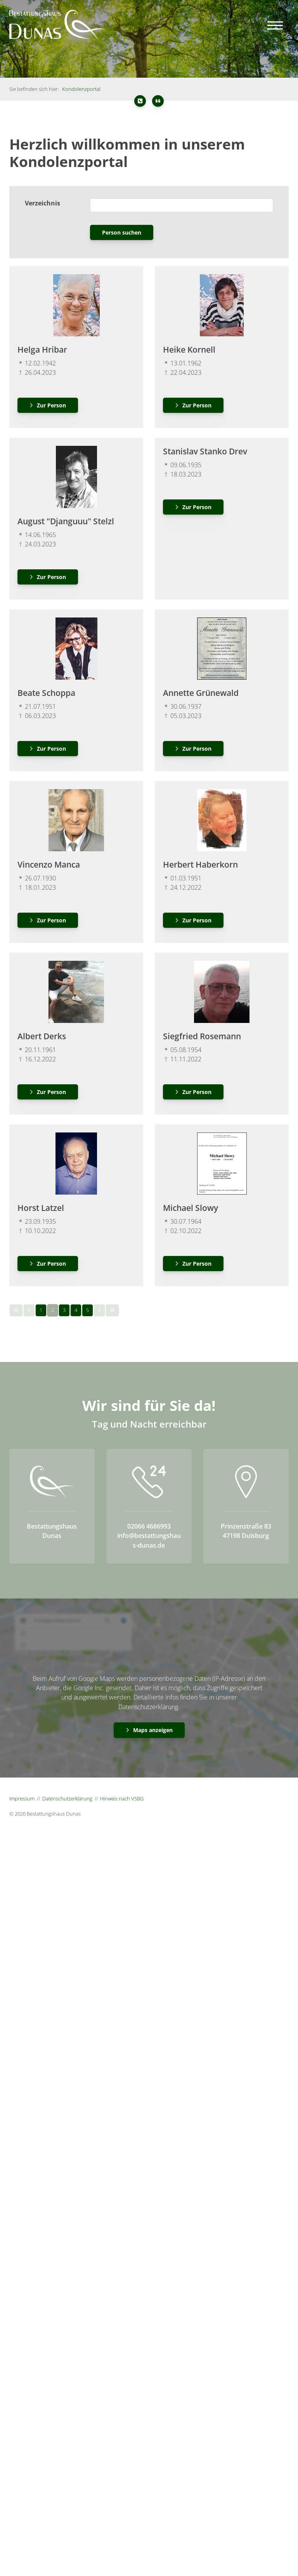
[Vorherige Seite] (29, 1310)
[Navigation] (275, 25)
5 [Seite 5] (87, 1309)
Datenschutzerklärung (67, 1798)
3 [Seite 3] (64, 1309)
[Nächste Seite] (99, 1310)
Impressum (22, 1798)
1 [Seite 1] (41, 1309)
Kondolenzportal (81, 88)
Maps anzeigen (153, 1730)
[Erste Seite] (16, 1310)
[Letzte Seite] (112, 1310)
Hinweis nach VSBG (122, 1798)
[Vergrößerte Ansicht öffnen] (76, 305)
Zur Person (51, 405)
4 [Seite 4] (75, 1309)
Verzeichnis (42, 203)
